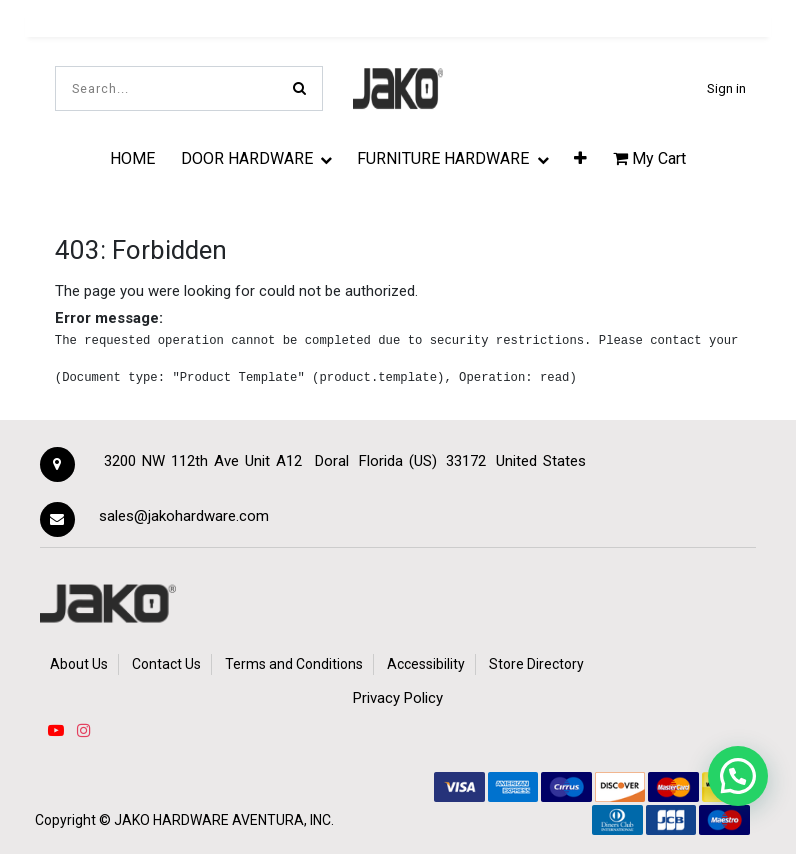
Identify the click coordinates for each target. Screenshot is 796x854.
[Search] (299, 88)
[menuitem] (132, 158)
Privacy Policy (398, 698)
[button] (580, 158)
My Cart (649, 158)
